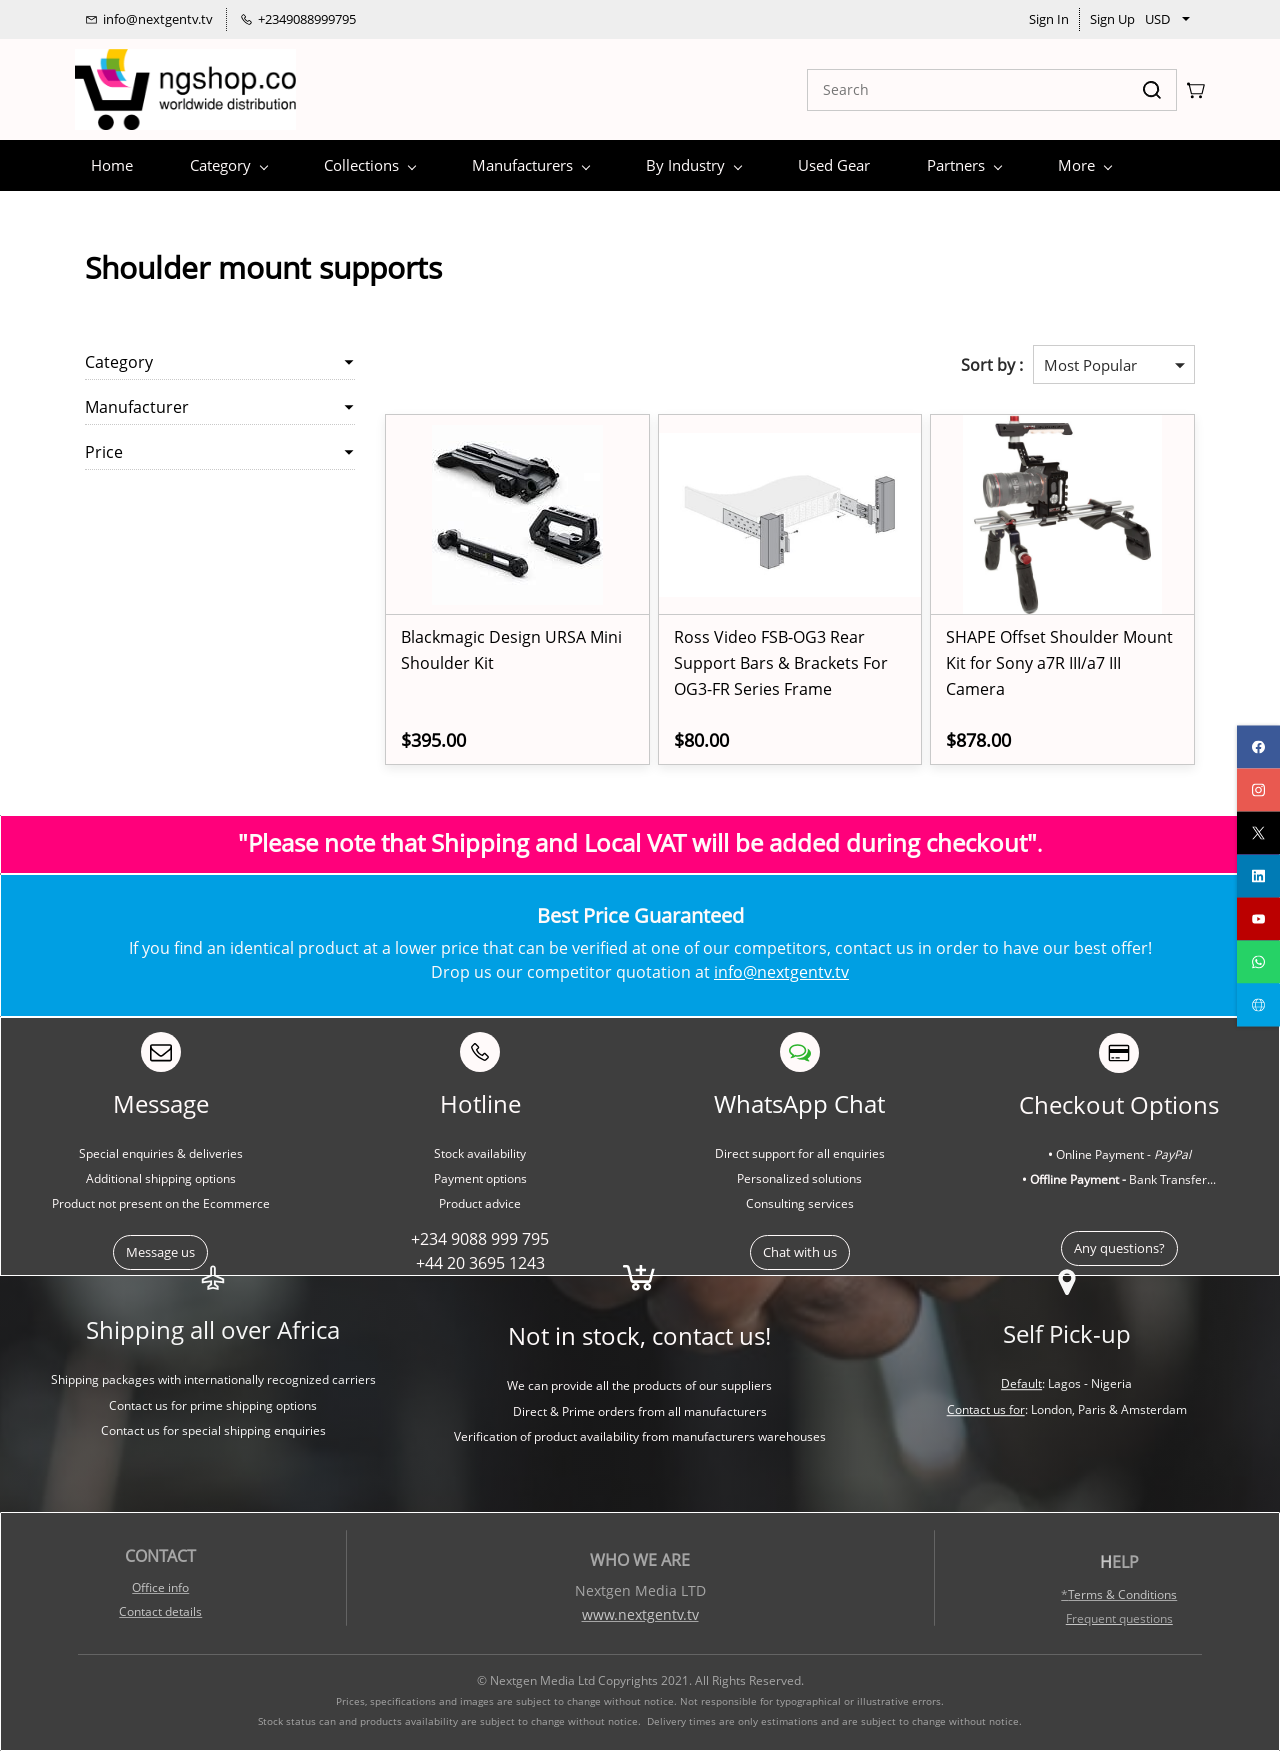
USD (1157, 19)
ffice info (165, 1587)
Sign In (1049, 19)
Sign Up (1112, 19)
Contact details (160, 1611)
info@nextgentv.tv (781, 972)
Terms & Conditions (1122, 1594)
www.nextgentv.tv (640, 1614)
